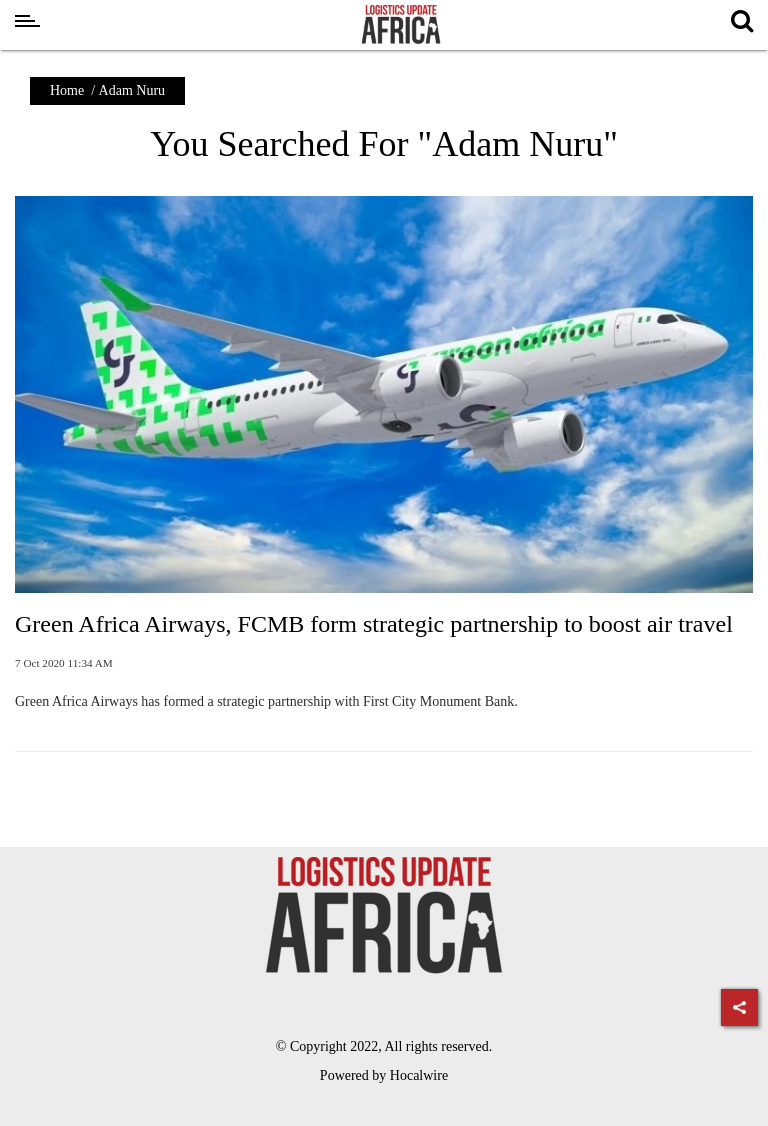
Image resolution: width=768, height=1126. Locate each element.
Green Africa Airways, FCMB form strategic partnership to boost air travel (374, 624)
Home (67, 90)
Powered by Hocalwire (384, 1075)
